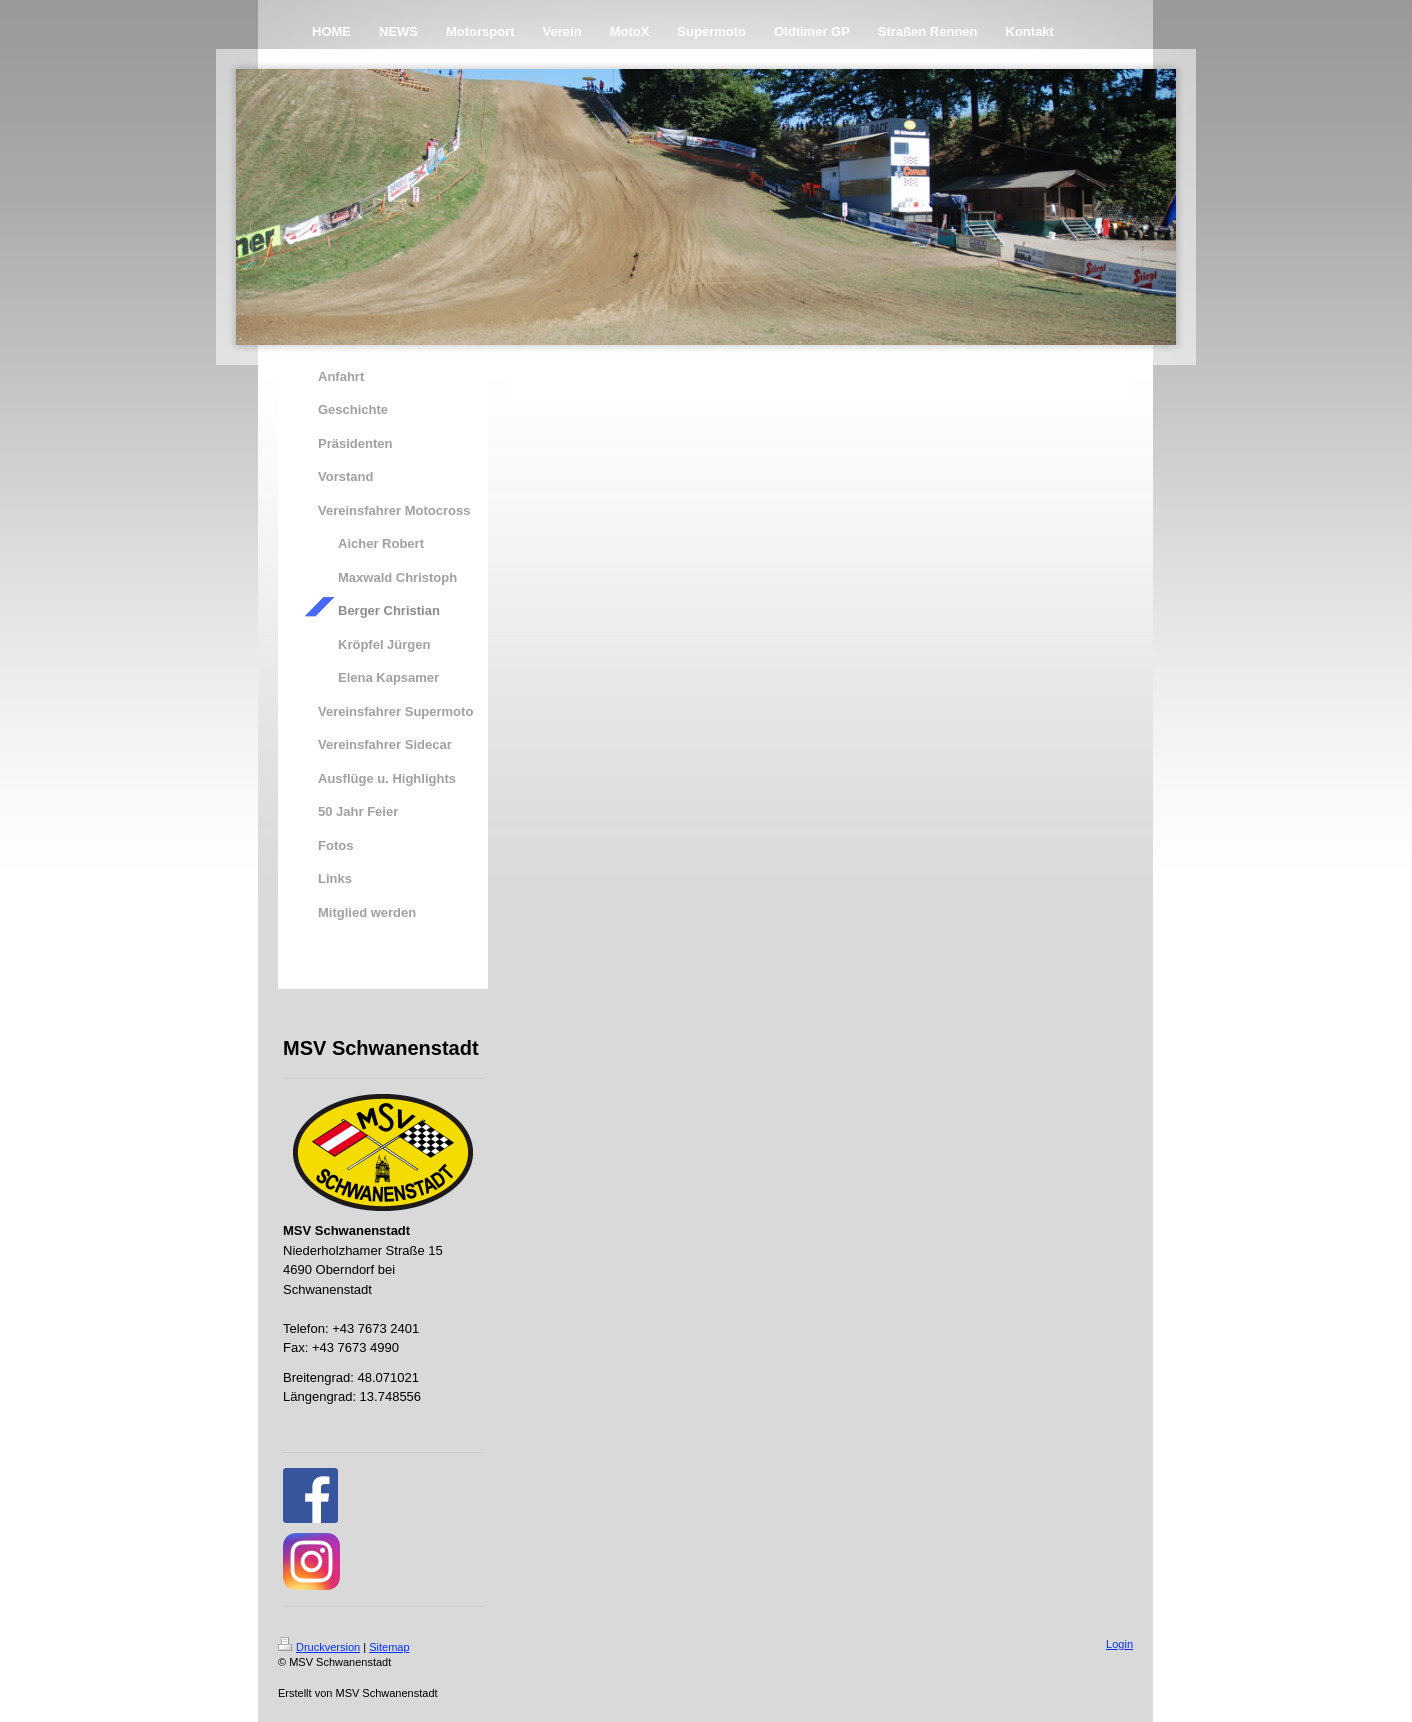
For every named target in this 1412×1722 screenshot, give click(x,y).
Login (1119, 1644)
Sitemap (389, 1647)
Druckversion (319, 1647)
